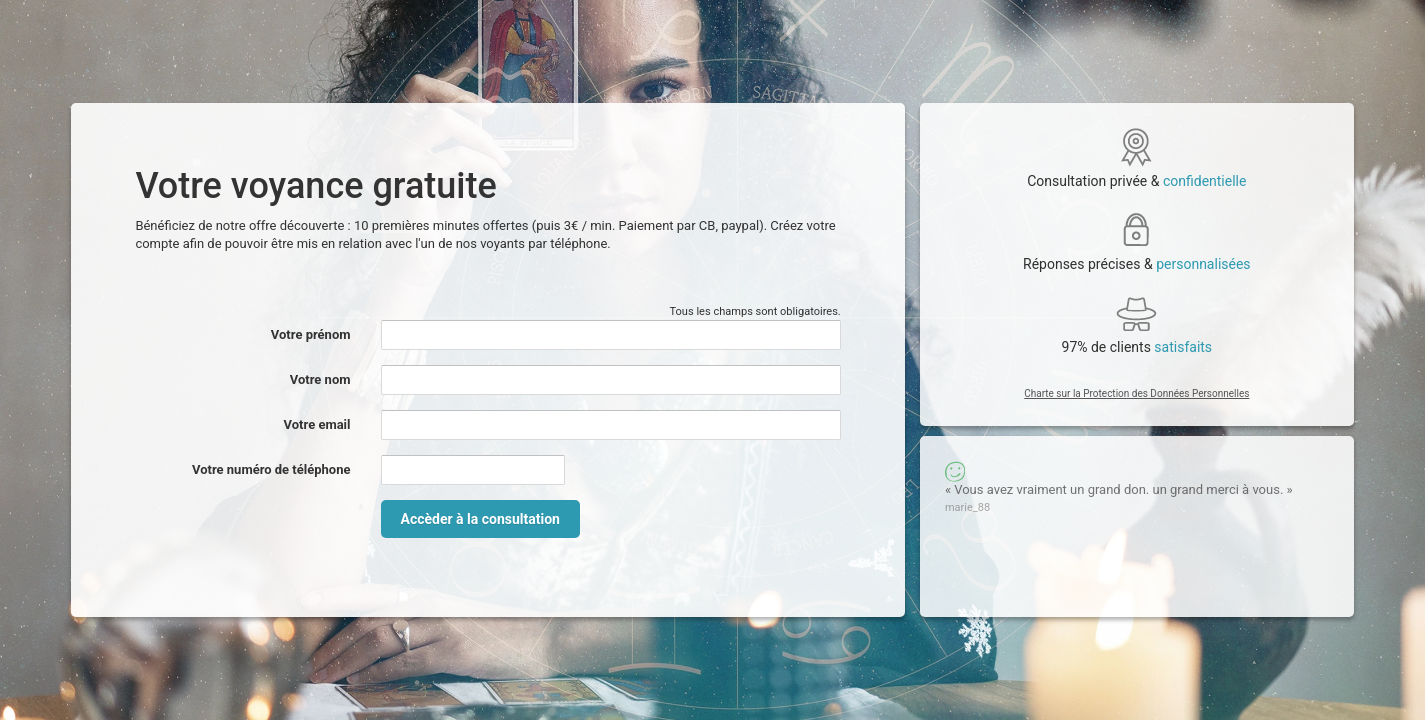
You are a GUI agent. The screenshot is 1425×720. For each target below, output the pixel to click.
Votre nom (320, 379)
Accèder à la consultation (480, 519)
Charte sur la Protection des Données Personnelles (1136, 393)
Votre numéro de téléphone (271, 469)
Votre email (317, 424)
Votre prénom (311, 334)
